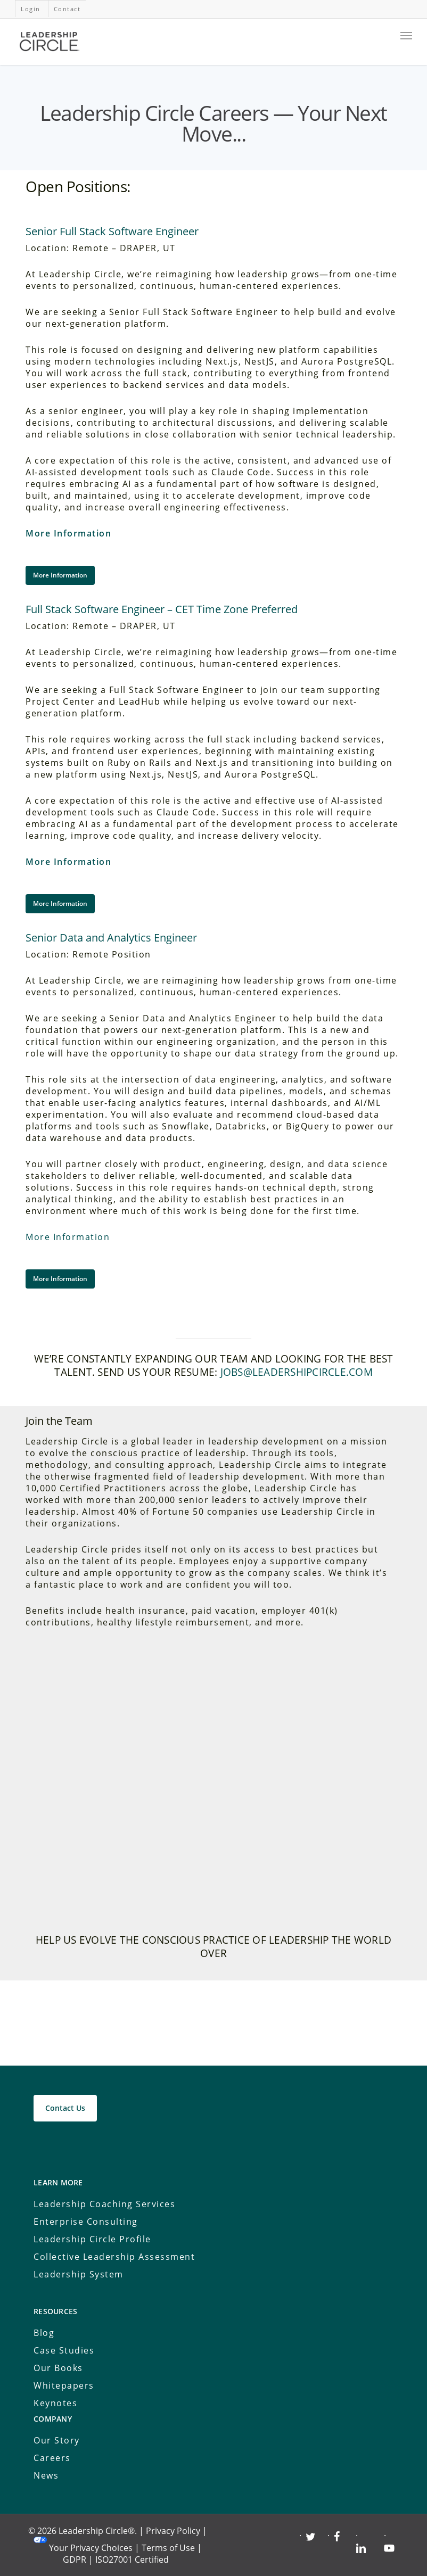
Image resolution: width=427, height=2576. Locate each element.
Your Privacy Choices (91, 2548)
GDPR (74, 2559)
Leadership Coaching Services (104, 2204)
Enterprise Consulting (86, 2221)
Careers (52, 2458)
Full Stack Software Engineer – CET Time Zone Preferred (162, 609)
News (46, 2475)
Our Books (58, 2368)
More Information (68, 533)
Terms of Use (168, 2548)
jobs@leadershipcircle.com (296, 1372)
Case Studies (64, 2350)
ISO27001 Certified (132, 2559)
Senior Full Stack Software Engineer (112, 231)
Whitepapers (64, 2385)
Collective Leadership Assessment (114, 2257)
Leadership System (79, 2274)
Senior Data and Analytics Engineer (111, 937)
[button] (60, 575)
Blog (44, 2333)
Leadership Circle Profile (92, 2239)
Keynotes (55, 2403)
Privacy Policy (173, 2531)
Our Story (57, 2440)
